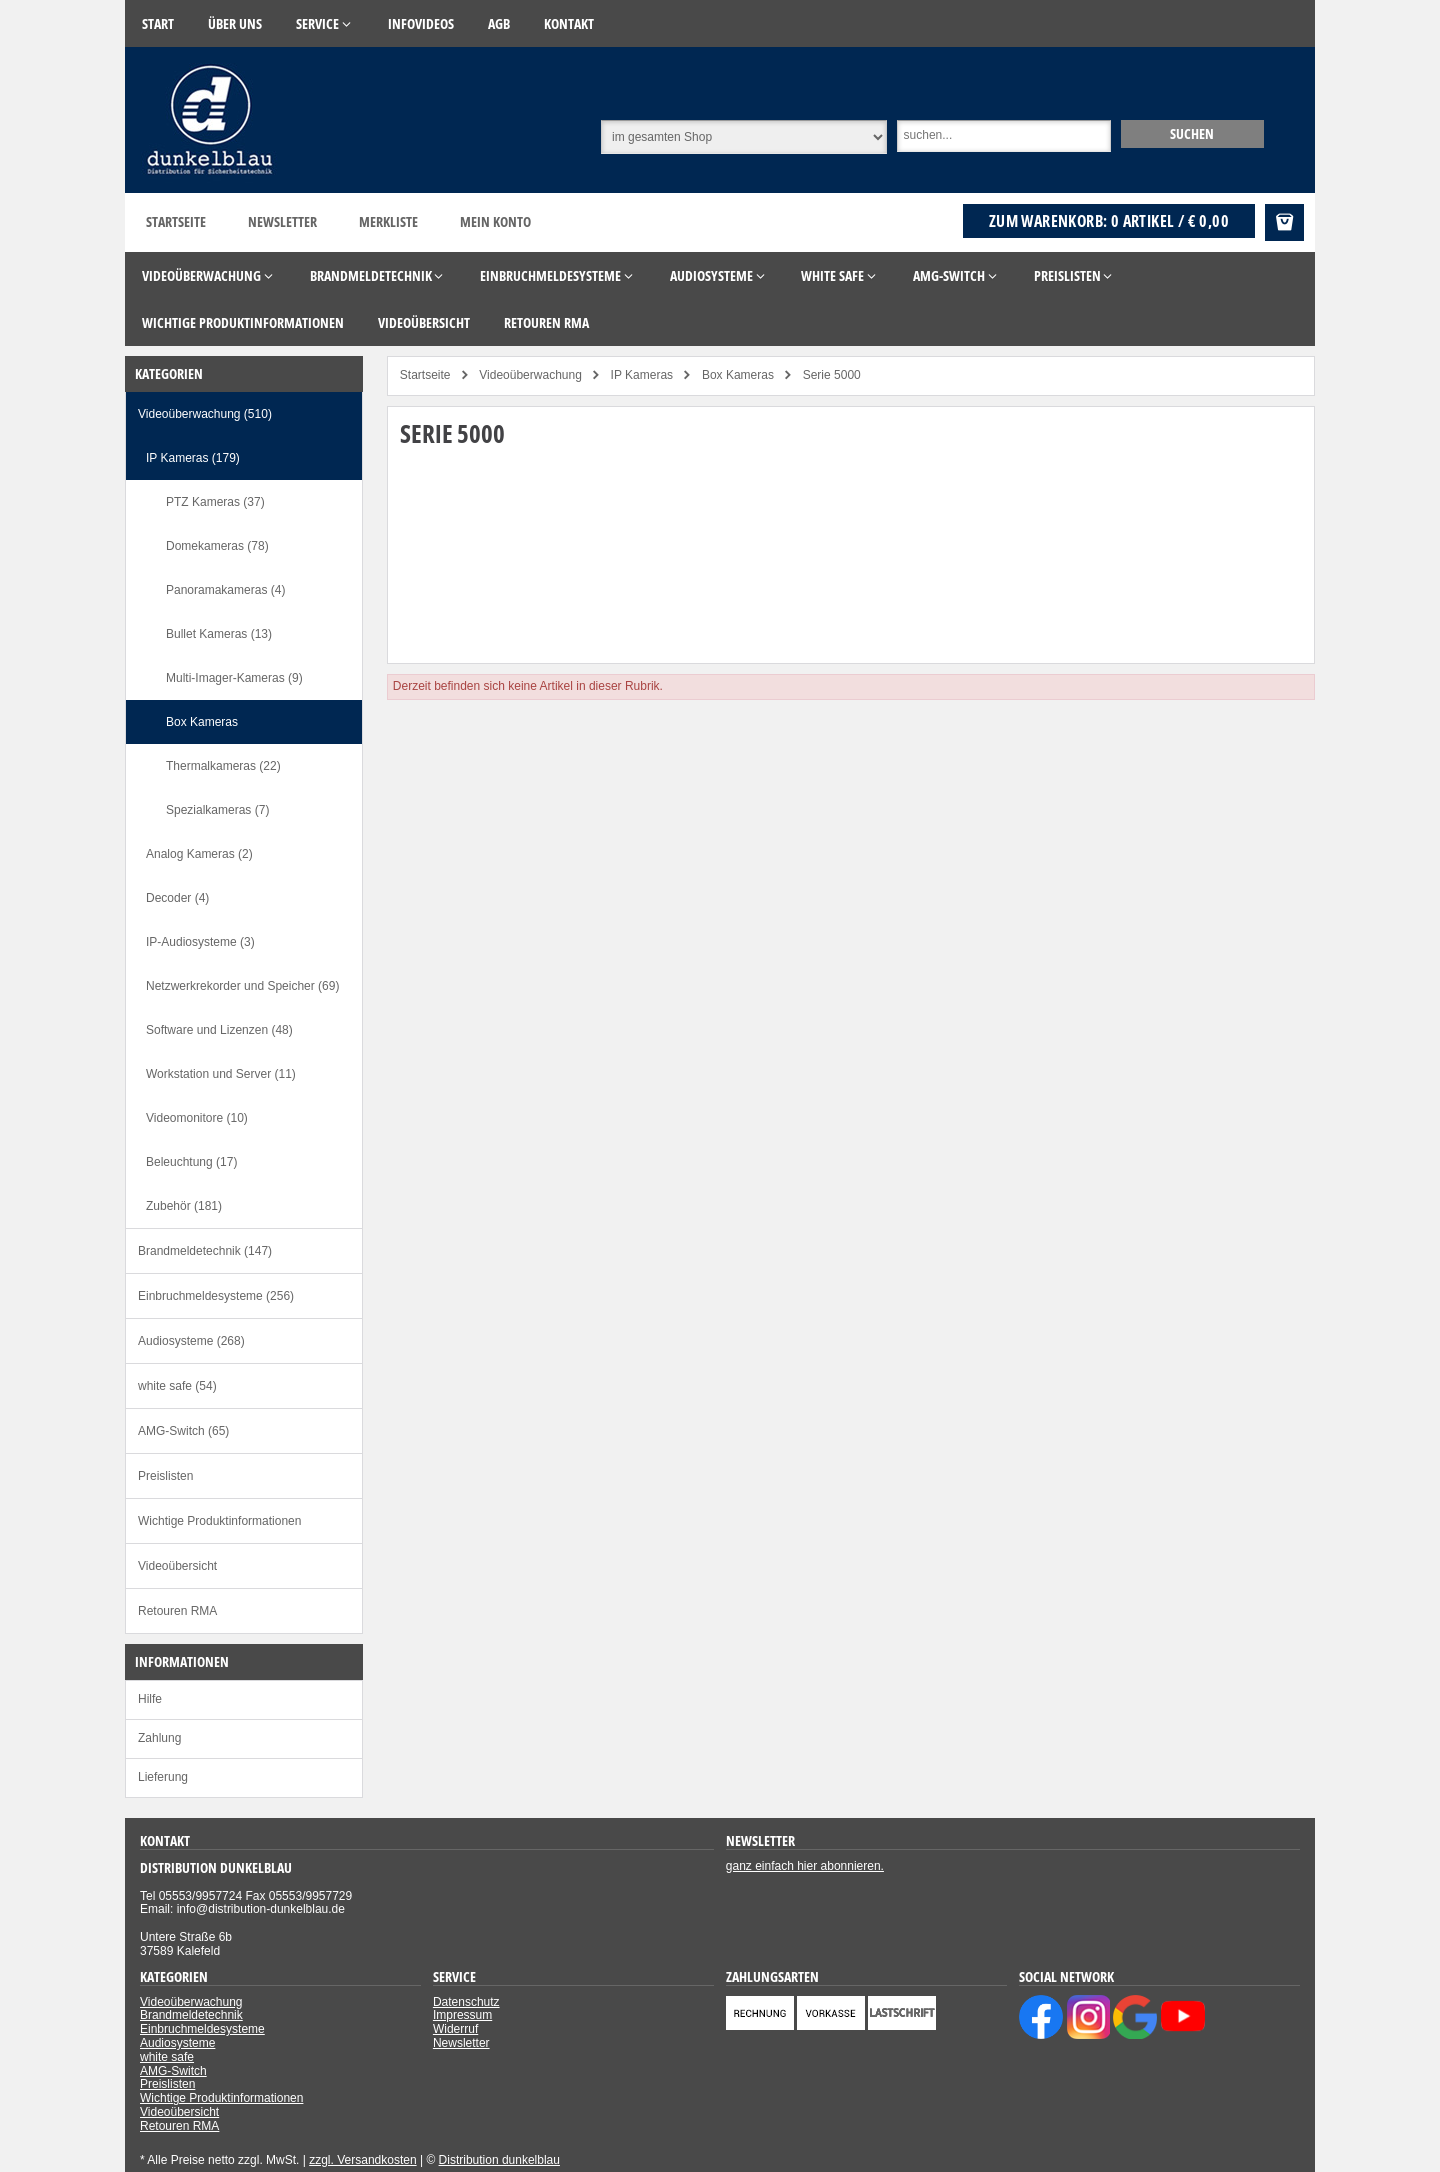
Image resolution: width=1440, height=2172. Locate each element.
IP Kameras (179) (193, 458)
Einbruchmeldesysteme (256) (216, 1296)
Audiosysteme (177, 2043)
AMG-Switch (173, 2071)
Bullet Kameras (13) (219, 634)
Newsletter (282, 221)
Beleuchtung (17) (191, 1162)
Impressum (462, 2015)
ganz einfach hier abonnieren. (805, 1866)
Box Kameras (202, 722)
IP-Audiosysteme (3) (200, 942)
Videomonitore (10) (197, 1118)
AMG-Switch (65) (183, 1431)
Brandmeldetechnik (191, 2015)
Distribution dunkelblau (499, 2160)
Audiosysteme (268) (191, 1341)
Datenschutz (466, 2002)
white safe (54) (177, 1386)
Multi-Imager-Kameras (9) (234, 678)
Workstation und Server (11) (221, 1074)
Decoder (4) (177, 898)
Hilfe (150, 1699)
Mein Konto (495, 221)
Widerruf (455, 2029)
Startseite (176, 221)
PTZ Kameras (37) (215, 502)
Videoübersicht (177, 1566)
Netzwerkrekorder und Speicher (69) (242, 986)
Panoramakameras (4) (225, 590)
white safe (167, 2057)
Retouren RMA (177, 1611)
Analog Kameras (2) (199, 854)
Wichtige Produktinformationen (219, 1521)
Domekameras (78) (217, 546)
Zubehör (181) (184, 1206)
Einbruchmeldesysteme (202, 2029)
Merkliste (388, 221)
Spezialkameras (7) (217, 810)
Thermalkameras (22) (223, 766)
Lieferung (163, 1777)
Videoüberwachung (191, 2002)
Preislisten (165, 1476)
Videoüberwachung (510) (205, 414)
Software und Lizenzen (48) (219, 1030)
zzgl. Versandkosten (362, 2160)
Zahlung (159, 1738)
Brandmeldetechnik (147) (205, 1251)
